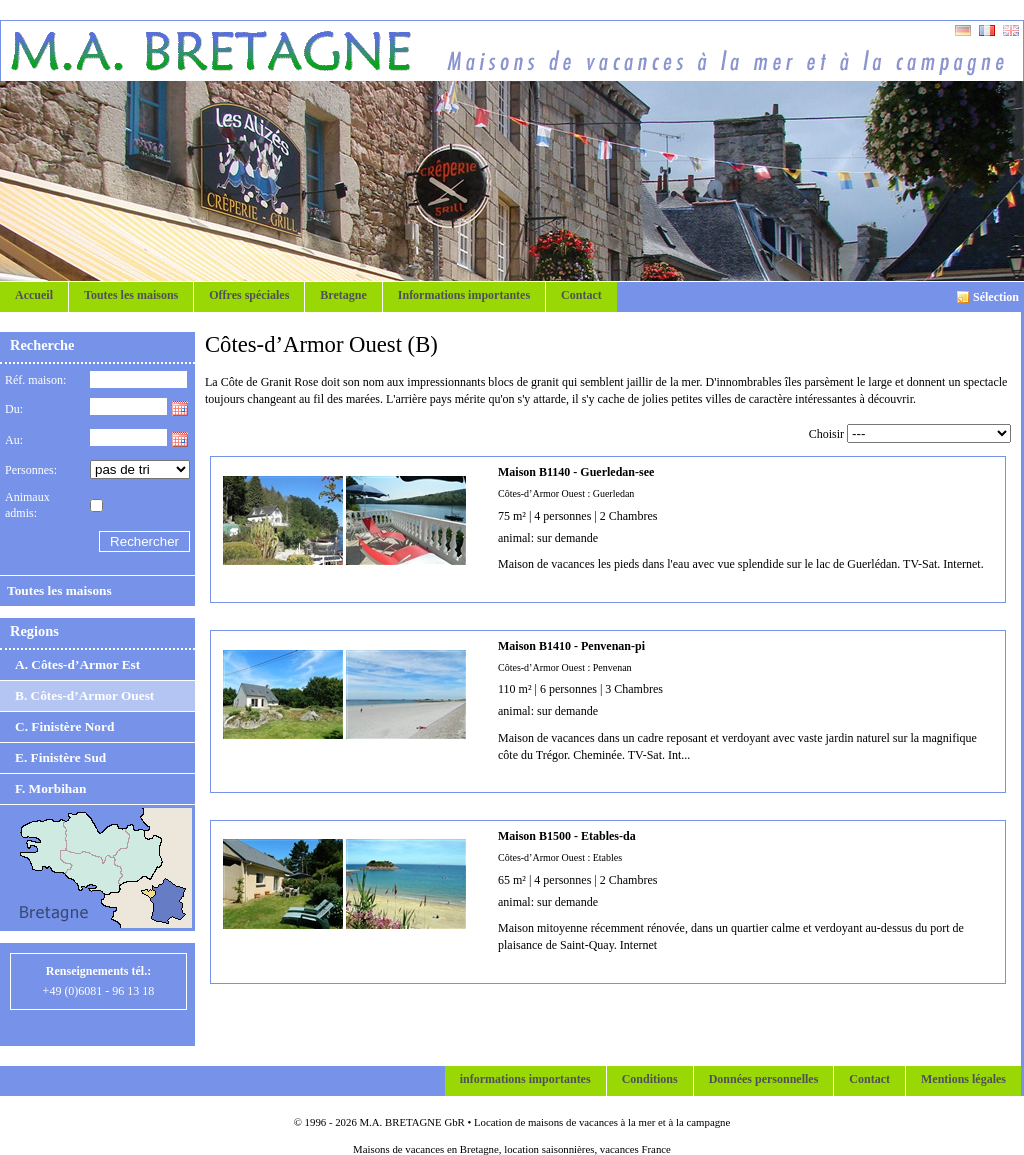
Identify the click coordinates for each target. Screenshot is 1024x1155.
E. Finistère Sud (60, 757)
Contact (581, 295)
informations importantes (525, 1079)
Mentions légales (963, 1079)
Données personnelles (764, 1079)
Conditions (650, 1079)
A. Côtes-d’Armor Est (77, 664)
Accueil (34, 295)
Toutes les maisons (131, 295)
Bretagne (343, 295)
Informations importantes (464, 295)
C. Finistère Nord (64, 726)
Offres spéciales (249, 295)
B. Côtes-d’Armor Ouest (84, 695)
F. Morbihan (50, 788)
